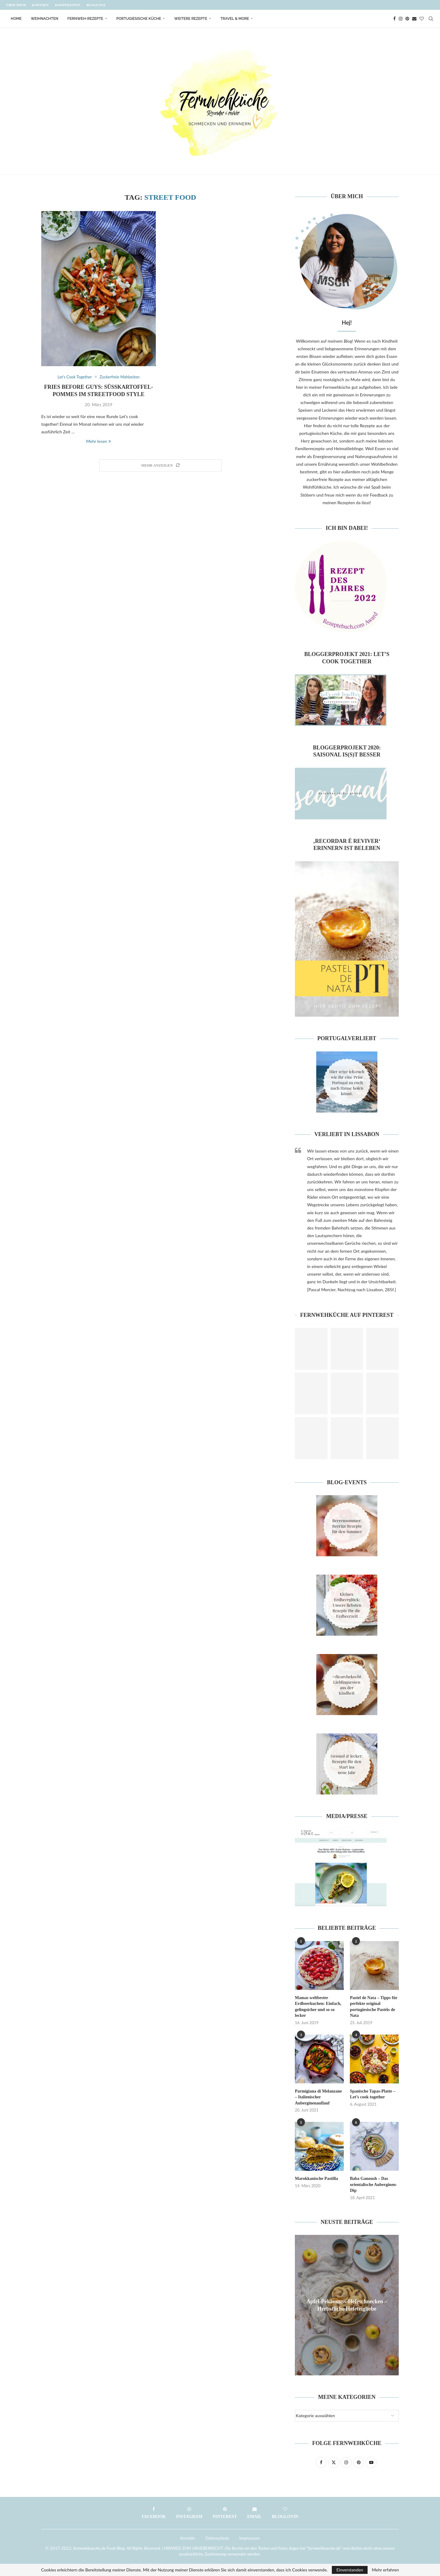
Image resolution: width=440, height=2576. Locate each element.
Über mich (16, 5)
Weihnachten (44, 18)
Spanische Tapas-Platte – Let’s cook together (372, 2094)
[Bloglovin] (422, 18)
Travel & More (234, 18)
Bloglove (96, 5)
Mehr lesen (98, 441)
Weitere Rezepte (190, 18)
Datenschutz (217, 2538)
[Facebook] (394, 18)
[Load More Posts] (160, 465)
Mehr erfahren (385, 2570)
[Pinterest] (407, 18)
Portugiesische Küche (138, 18)
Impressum (249, 2538)
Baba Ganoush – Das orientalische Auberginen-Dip (373, 2184)
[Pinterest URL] (311, 1348)
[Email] (414, 18)
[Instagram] (400, 18)
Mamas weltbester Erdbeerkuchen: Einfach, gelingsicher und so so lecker (318, 2006)
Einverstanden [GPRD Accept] (349, 2569)
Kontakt (40, 5)
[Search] (431, 18)
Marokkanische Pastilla (316, 2178)
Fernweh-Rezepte (85, 18)
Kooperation (67, 5)
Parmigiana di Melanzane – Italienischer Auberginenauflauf (318, 2097)
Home (16, 18)
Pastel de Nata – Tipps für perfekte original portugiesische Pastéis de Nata (373, 2006)
